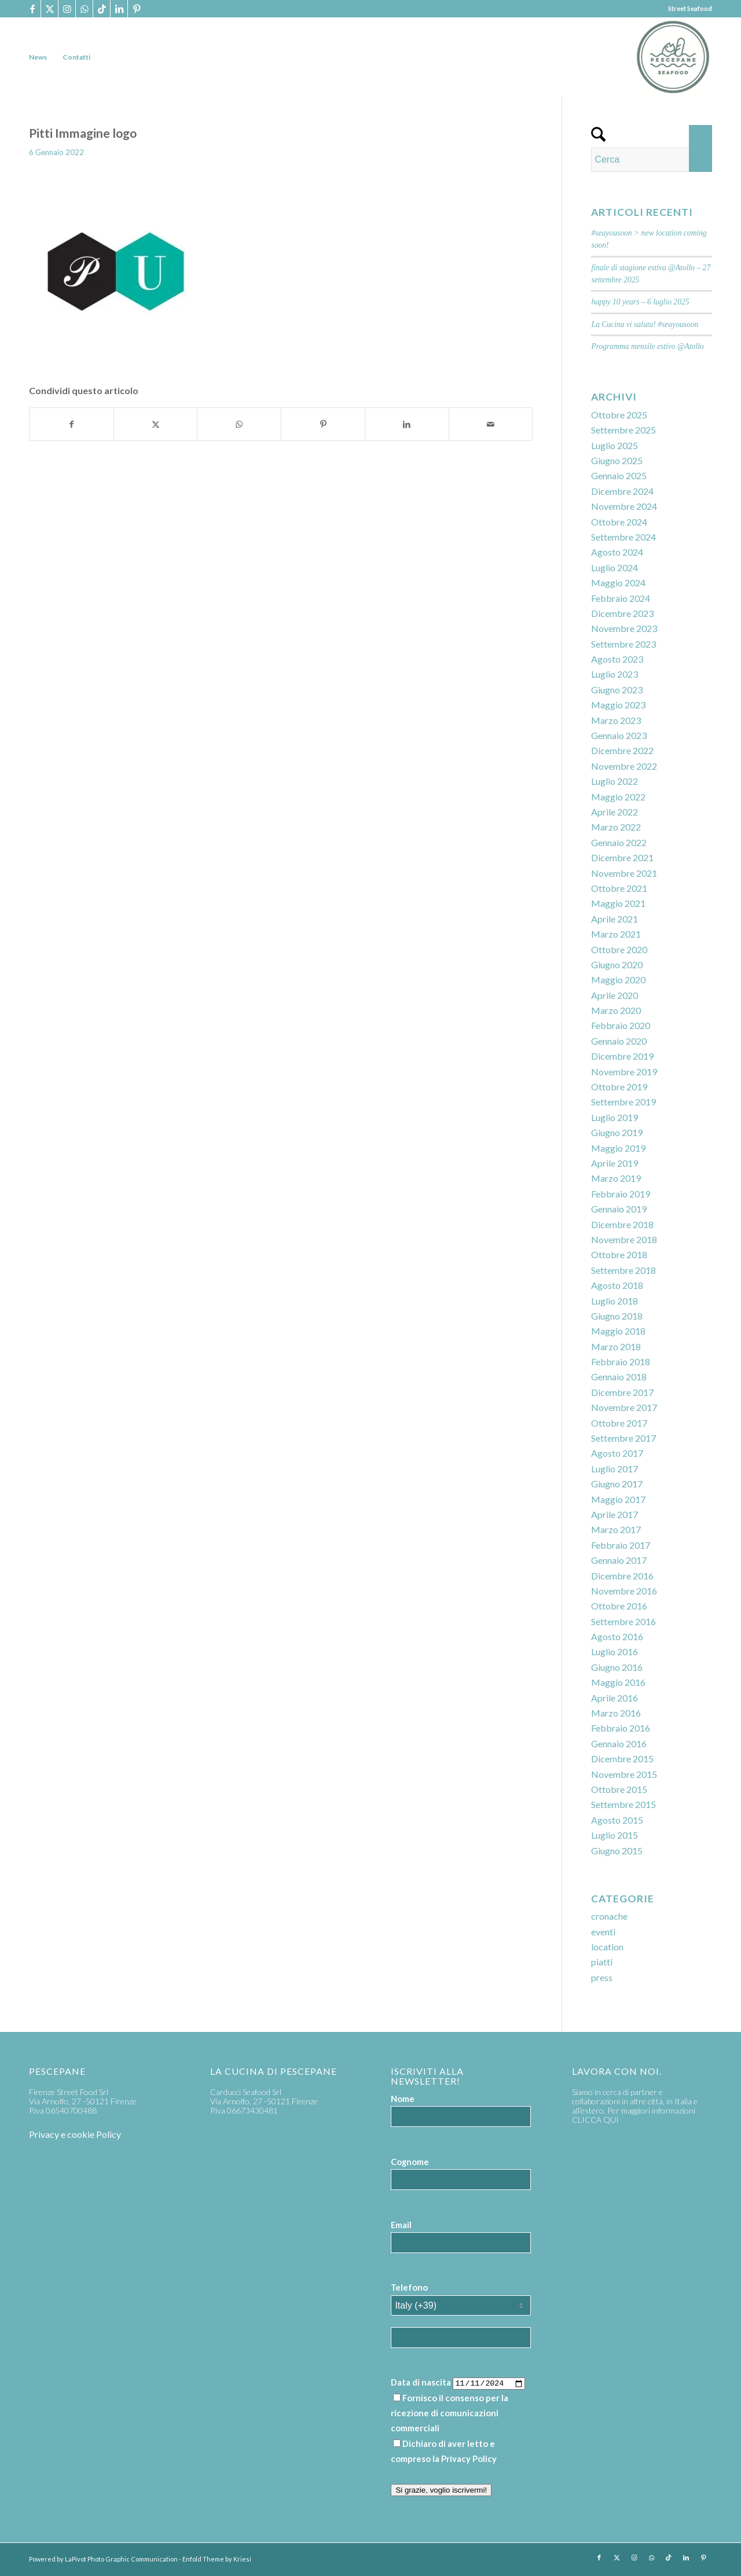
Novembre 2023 (624, 628)
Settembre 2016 (623, 1621)
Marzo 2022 (616, 826)
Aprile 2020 (614, 995)
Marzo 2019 (616, 1178)
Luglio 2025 (614, 445)
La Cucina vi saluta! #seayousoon (644, 324)
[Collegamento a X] (49, 8)
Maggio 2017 (618, 1499)
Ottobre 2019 (619, 1086)
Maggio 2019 (618, 1147)
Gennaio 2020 (619, 1040)
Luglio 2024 (614, 567)
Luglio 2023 (614, 673)
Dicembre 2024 (622, 491)
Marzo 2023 (616, 720)
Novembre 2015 (624, 1774)
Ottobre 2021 (619, 888)
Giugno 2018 (617, 1315)
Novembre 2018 (624, 1239)
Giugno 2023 (617, 689)
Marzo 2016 (616, 1712)
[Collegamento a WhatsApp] (84, 8)
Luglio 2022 (614, 781)
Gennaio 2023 (619, 735)
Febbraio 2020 (620, 1025)
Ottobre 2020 (619, 949)
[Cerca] (651, 160)
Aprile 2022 (614, 811)
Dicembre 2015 (622, 1758)
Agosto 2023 (617, 658)
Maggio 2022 (618, 796)
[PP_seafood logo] (673, 57)
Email (401, 2224)
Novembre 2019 (624, 1071)
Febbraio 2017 (620, 1544)
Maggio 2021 (618, 903)
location (607, 1946)
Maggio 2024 (618, 582)
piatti (601, 1961)
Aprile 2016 (614, 1697)
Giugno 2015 (617, 1850)
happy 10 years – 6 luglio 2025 (640, 301)
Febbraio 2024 (620, 598)
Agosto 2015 (617, 1819)
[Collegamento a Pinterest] (136, 8)
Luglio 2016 (614, 1651)
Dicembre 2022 (622, 750)
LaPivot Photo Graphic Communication (121, 2559)
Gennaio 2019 (619, 1208)
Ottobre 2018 (619, 1254)
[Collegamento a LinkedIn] (119, 8)
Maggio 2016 (618, 1682)
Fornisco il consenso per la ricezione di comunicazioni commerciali (449, 2413)
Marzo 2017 (616, 1529)
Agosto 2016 (617, 1636)
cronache (609, 1915)
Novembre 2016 (624, 1590)
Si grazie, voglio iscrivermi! (441, 2490)
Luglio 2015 (614, 1834)
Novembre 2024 (624, 506)
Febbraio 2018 (620, 1361)
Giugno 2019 (617, 1132)
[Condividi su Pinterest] (323, 424)
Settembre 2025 (623, 429)
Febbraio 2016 (620, 1727)
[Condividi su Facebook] (71, 424)
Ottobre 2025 (619, 414)
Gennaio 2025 (619, 475)
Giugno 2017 (617, 1483)
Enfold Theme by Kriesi (216, 2559)
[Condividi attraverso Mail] (491, 424)
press (601, 1977)
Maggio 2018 (618, 1330)
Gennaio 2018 (619, 1376)
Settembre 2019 (623, 1101)
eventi (603, 1931)
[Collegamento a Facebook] (32, 8)
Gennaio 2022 (619, 842)
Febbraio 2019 (620, 1193)
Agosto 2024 (617, 551)
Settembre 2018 (623, 1270)
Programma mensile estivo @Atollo (647, 346)
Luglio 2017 (614, 1468)
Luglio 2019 (614, 1117)
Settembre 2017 (623, 1437)
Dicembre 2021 (622, 857)
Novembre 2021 (624, 873)
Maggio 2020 (618, 979)
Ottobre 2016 (619, 1605)
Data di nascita (421, 2382)
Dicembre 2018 (622, 1224)
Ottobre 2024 (619, 521)
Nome (402, 2098)
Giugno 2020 (617, 964)
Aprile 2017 (614, 1514)
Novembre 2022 (624, 765)
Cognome (410, 2161)
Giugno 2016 (617, 1667)
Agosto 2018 (617, 1285)
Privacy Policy (469, 2458)
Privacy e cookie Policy (75, 2134)
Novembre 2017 (624, 1407)
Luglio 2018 (614, 1300)
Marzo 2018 (616, 1346)
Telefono (409, 2287)
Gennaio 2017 (619, 1560)
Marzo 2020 (616, 1010)
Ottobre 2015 (619, 1789)
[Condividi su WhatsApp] (239, 424)
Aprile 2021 (614, 918)
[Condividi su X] (155, 424)
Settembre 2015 (623, 1804)
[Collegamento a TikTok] (101, 8)
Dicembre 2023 (622, 613)
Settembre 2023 (623, 643)
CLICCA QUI (595, 2120)
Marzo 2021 (616, 933)
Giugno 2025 (617, 460)
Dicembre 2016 (622, 1575)
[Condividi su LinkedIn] (407, 424)
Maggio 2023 (618, 704)
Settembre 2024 (623, 536)
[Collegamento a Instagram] (66, 8)
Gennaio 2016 (619, 1743)
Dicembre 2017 (622, 1392)
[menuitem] (37, 57)
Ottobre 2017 (619, 1422)
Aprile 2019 (614, 1162)
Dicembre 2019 (622, 1055)
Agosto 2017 (617, 1452)
